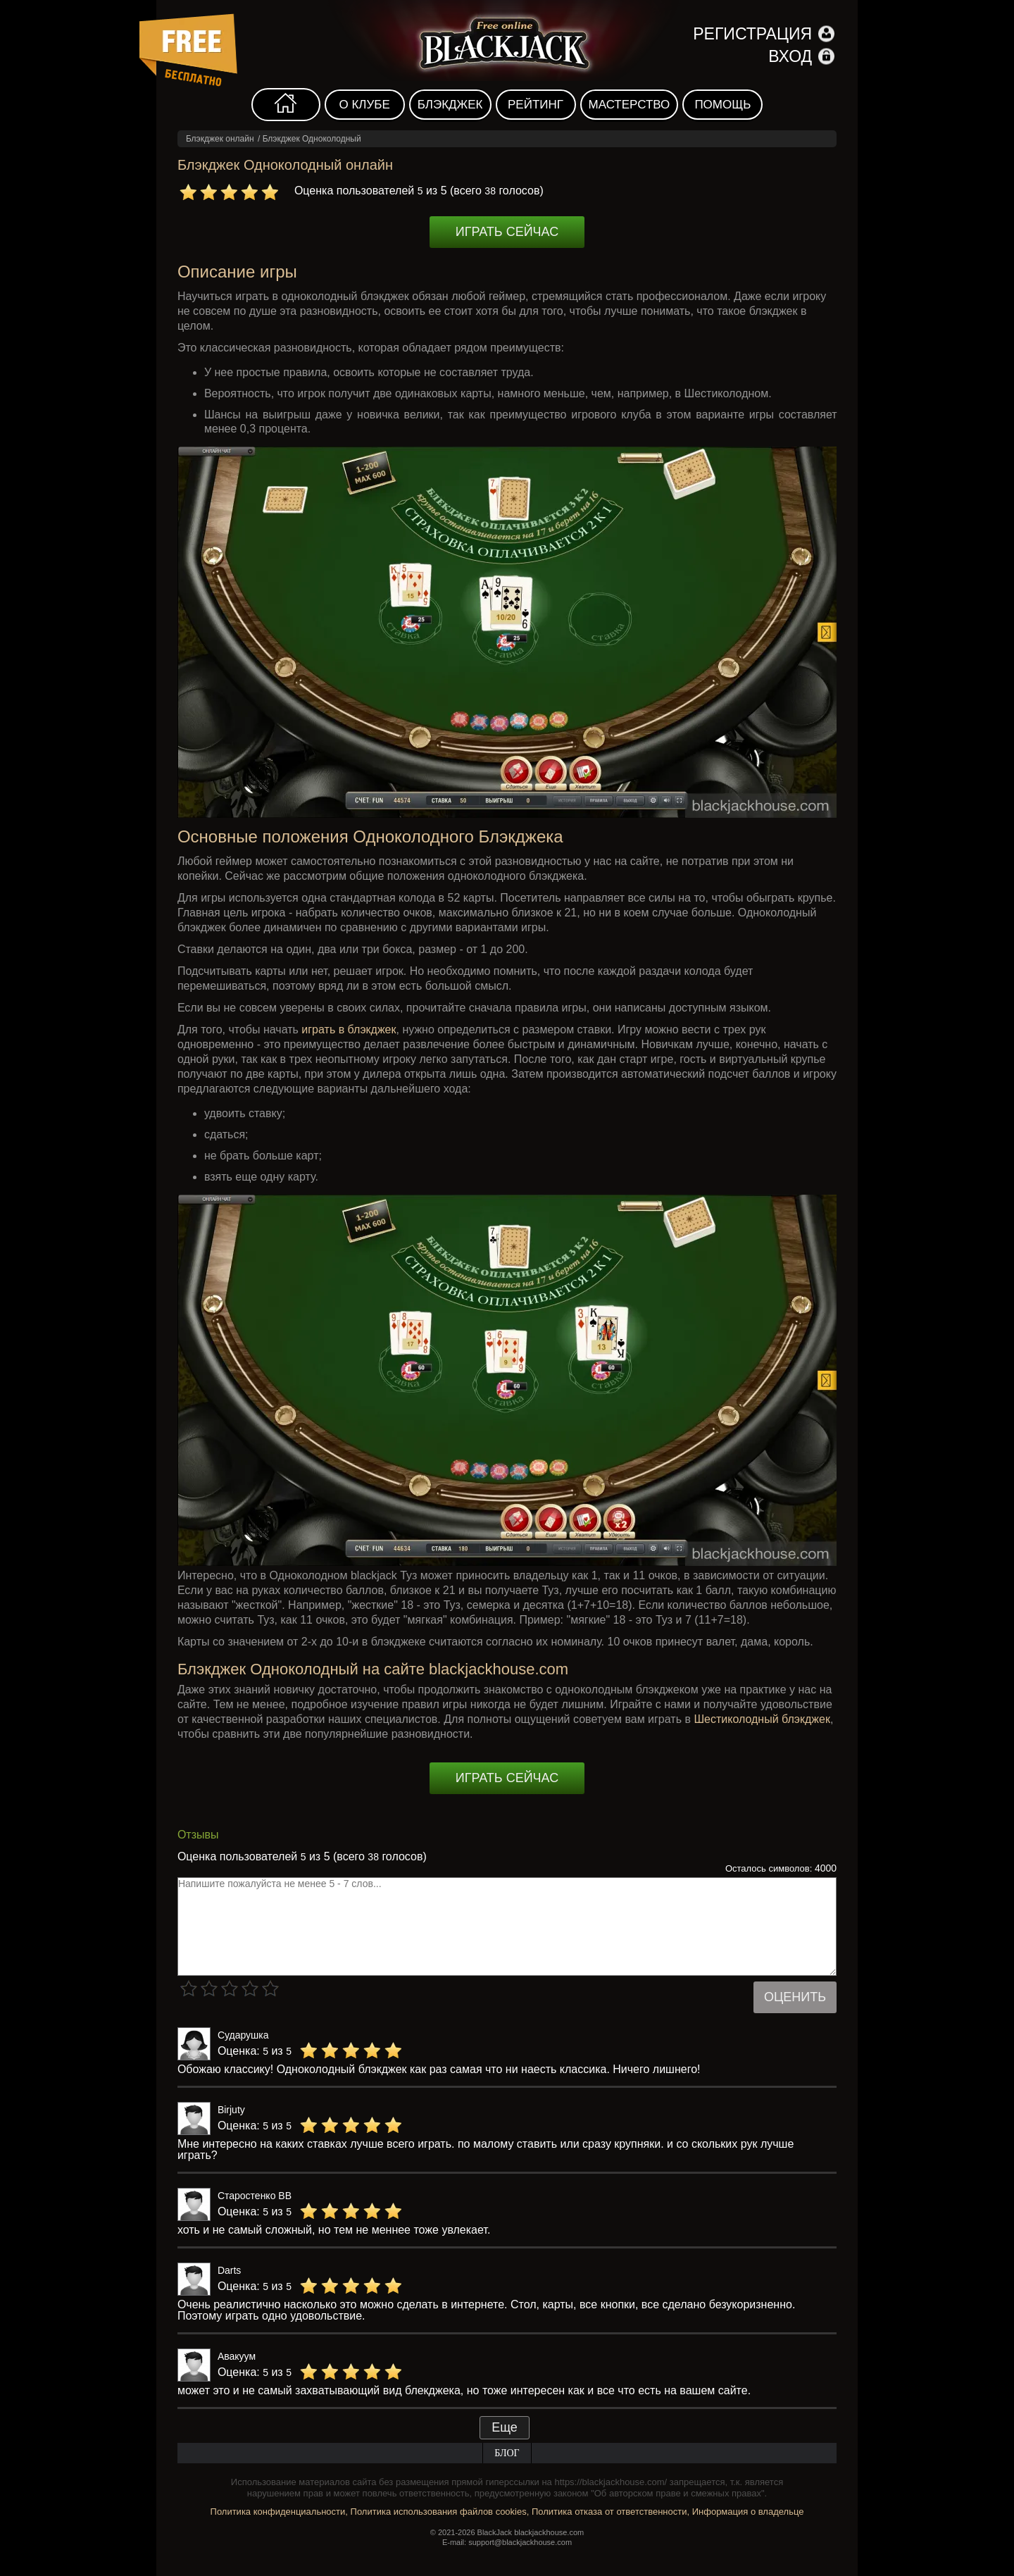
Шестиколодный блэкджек (762, 1719)
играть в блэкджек (348, 1029)
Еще (505, 2427)
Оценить (795, 1997)
